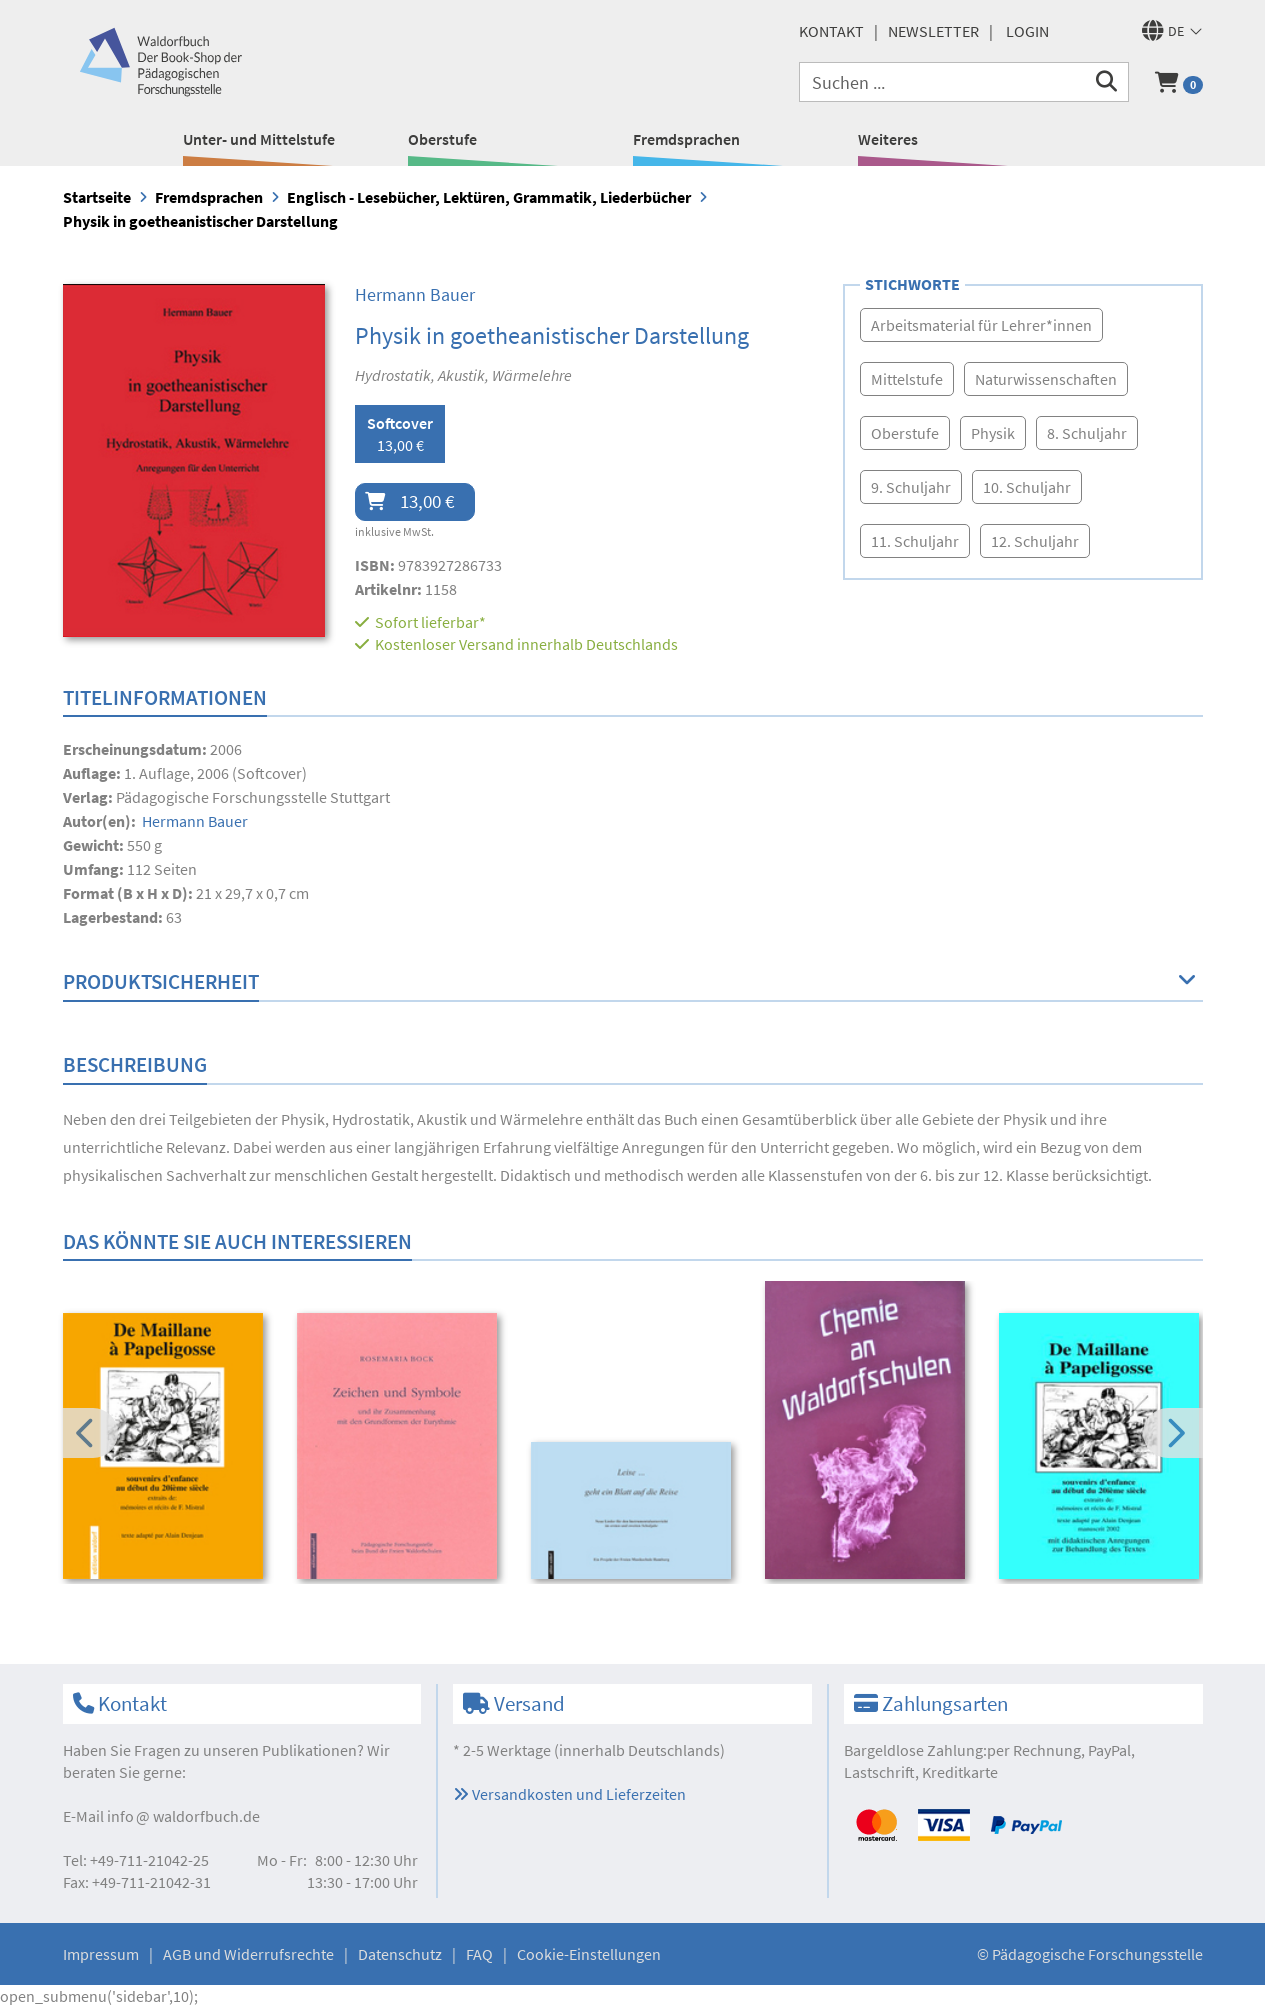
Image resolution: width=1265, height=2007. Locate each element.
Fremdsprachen (686, 139)
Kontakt (831, 31)
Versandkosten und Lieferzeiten (569, 1794)
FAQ (479, 1954)
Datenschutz (400, 1954)
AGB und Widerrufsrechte (248, 1954)
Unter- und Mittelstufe (259, 139)
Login (1027, 31)
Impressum (101, 1954)
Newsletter (933, 31)
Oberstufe (442, 139)
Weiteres (888, 139)
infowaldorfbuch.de (183, 1816)
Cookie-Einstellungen (589, 1954)
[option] (166, 1449)
